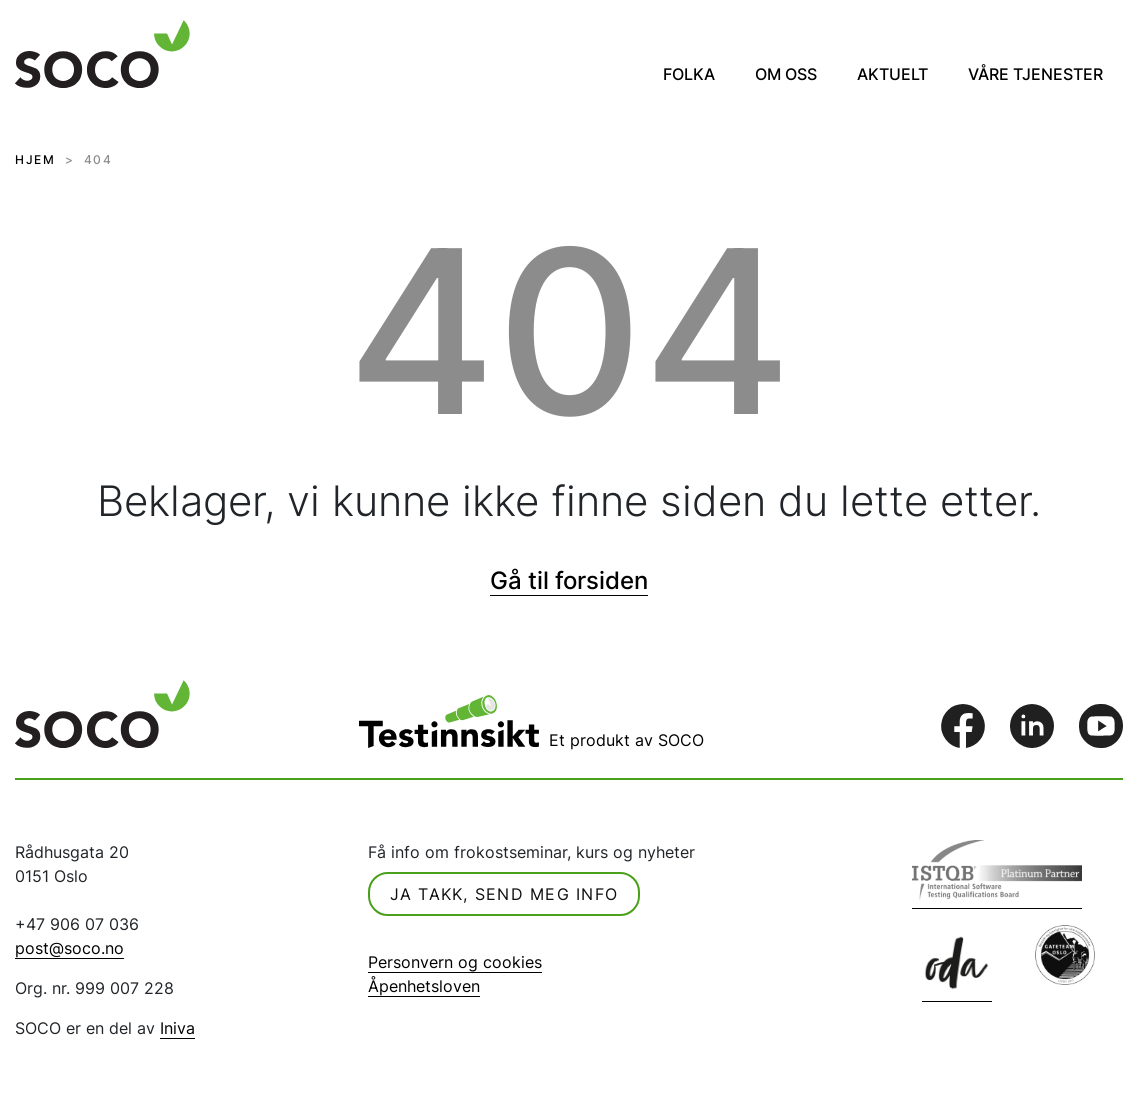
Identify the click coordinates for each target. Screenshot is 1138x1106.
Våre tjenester (1035, 74)
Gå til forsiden (569, 580)
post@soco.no (69, 948)
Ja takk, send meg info (504, 894)
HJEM (35, 159)
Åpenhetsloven (424, 986)
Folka (689, 74)
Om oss (786, 74)
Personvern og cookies (455, 962)
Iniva (177, 1028)
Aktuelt (892, 74)
